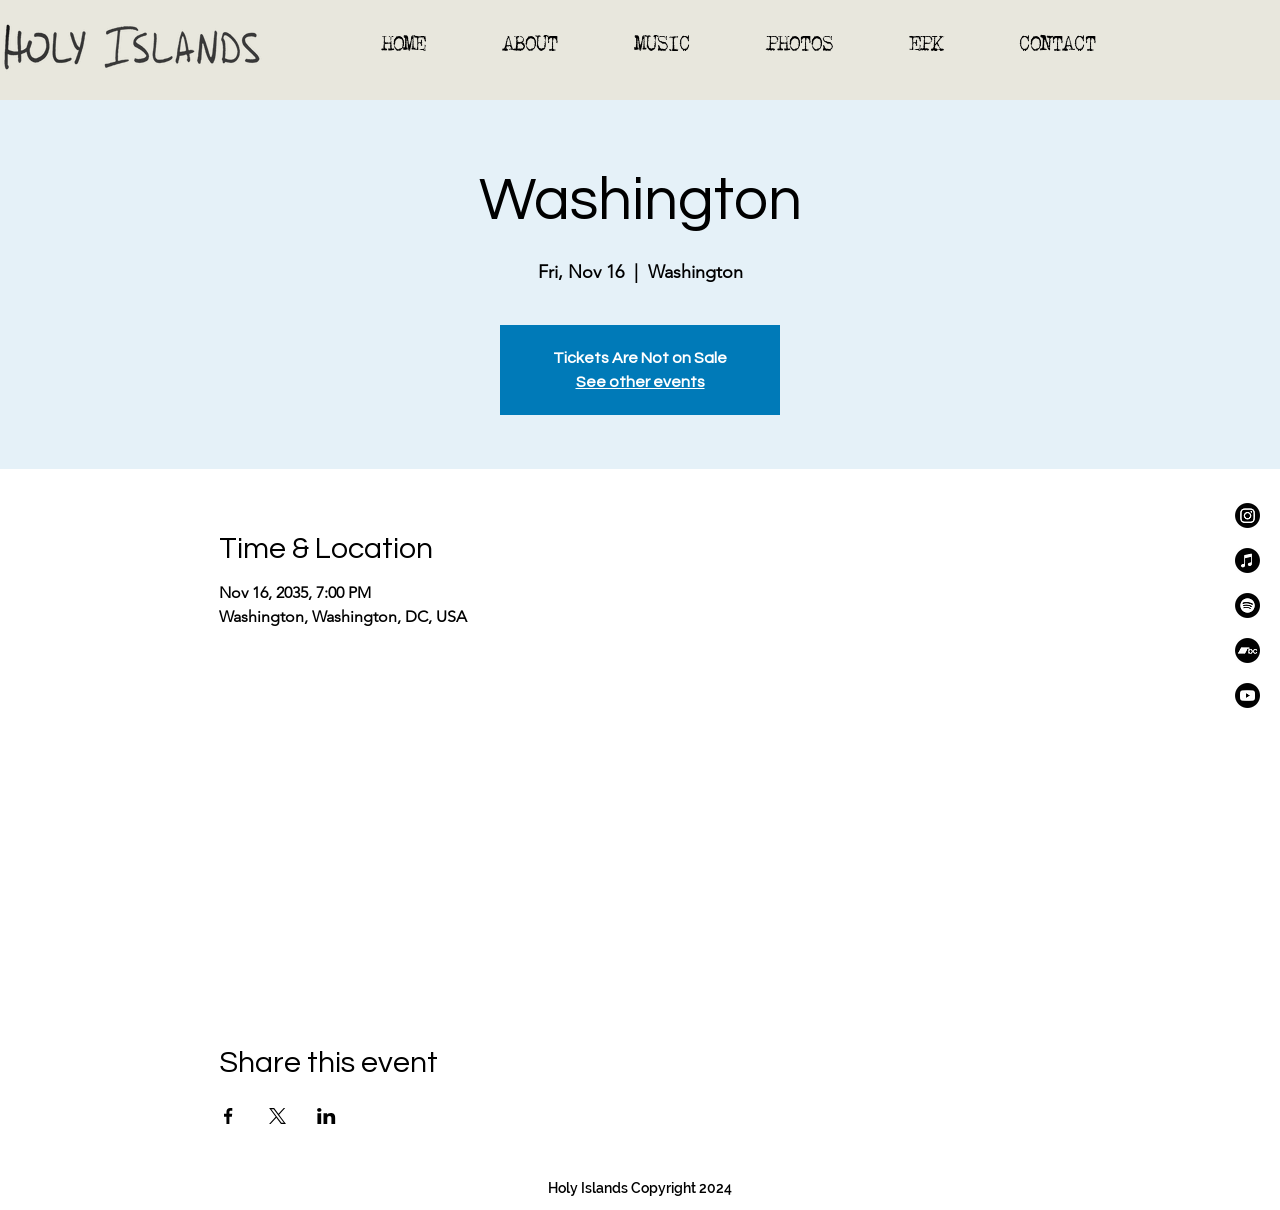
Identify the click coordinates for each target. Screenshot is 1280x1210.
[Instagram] (1247, 515)
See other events (640, 382)
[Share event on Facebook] (228, 1116)
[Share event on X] (277, 1116)
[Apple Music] (1247, 560)
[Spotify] (1247, 605)
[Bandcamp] (1247, 650)
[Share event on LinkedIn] (326, 1116)
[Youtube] (1247, 695)
